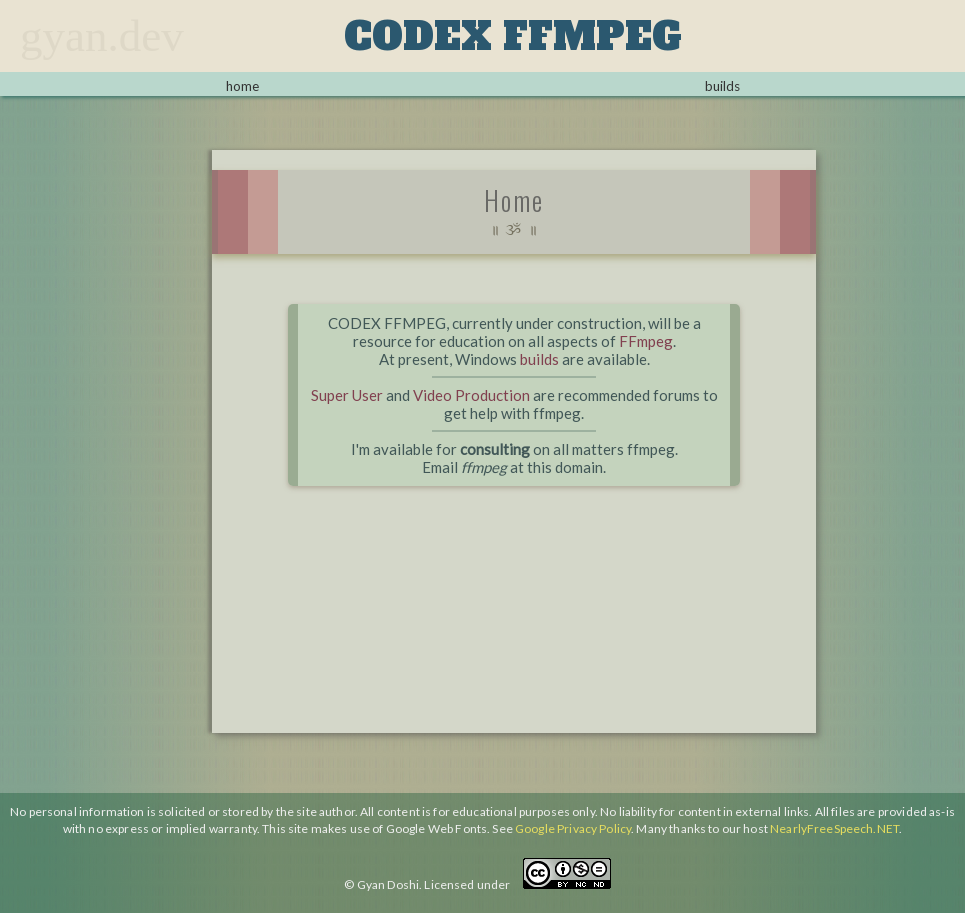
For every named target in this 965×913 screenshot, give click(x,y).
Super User (347, 395)
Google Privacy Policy (573, 828)
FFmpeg (646, 341)
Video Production (471, 395)
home (242, 86)
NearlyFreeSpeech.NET (834, 828)
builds (722, 86)
